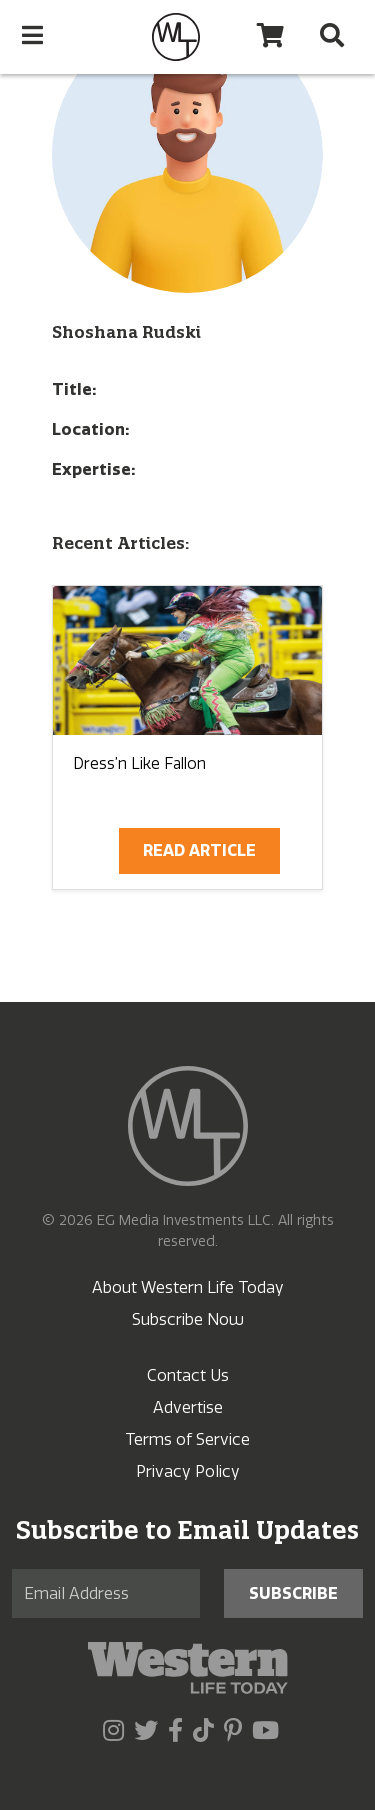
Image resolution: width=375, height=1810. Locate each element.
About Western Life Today (188, 1287)
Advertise (188, 1407)
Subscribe (293, 1593)
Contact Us (188, 1375)
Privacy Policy (188, 1471)
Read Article (199, 850)
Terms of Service (187, 1439)
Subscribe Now (188, 1319)
